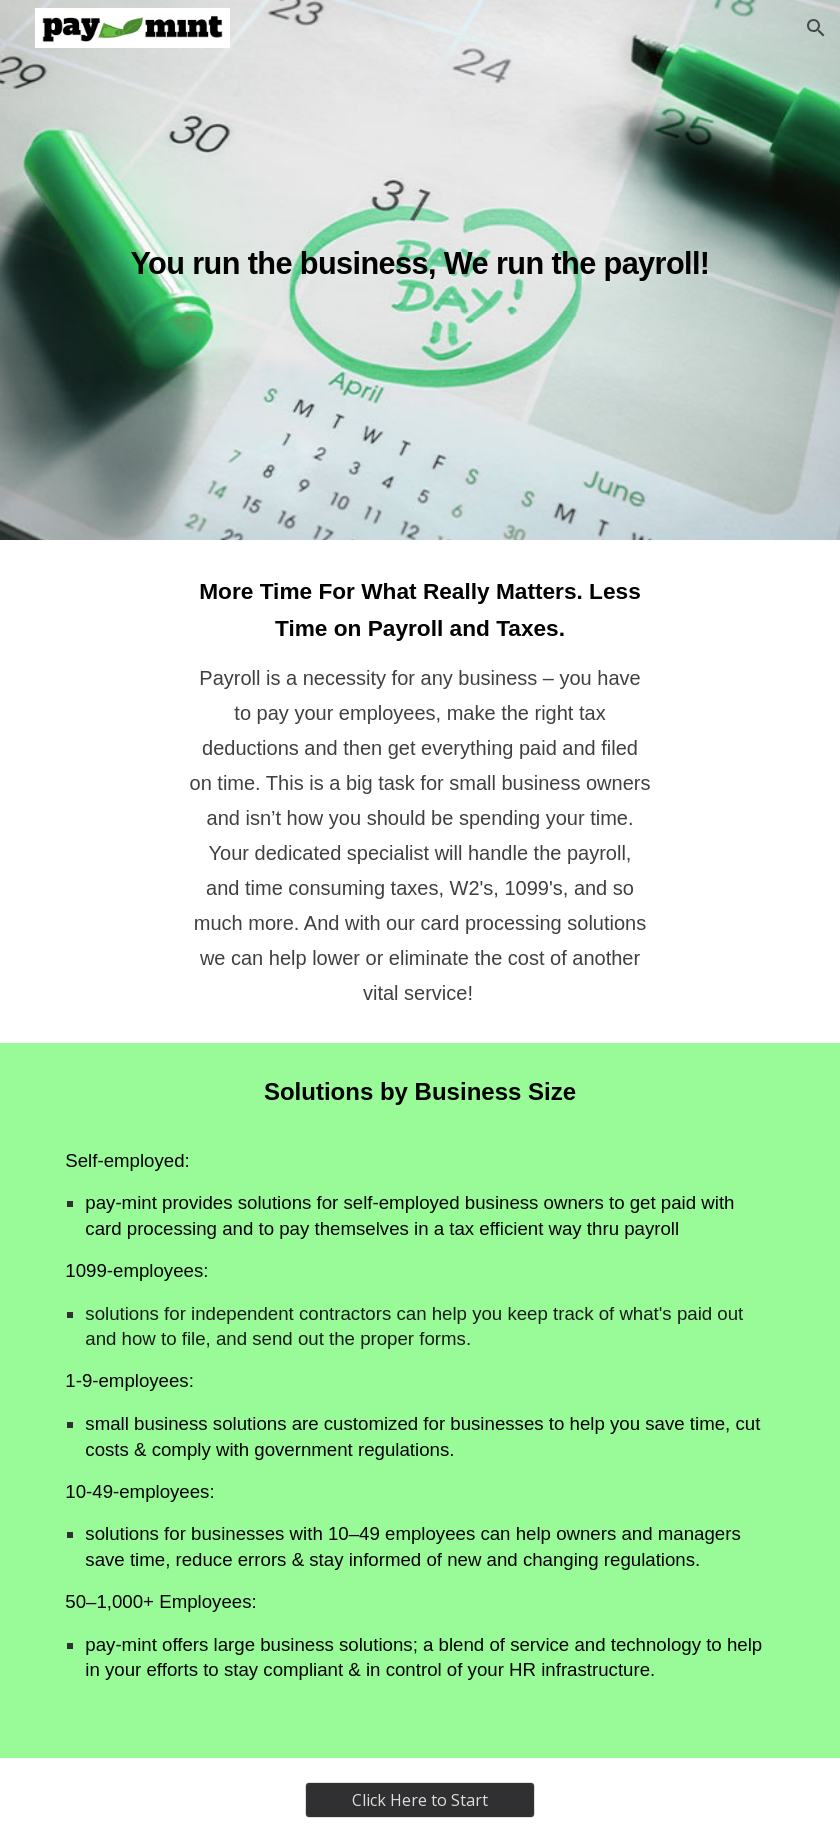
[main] (419, 270)
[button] (816, 28)
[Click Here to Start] (419, 1800)
